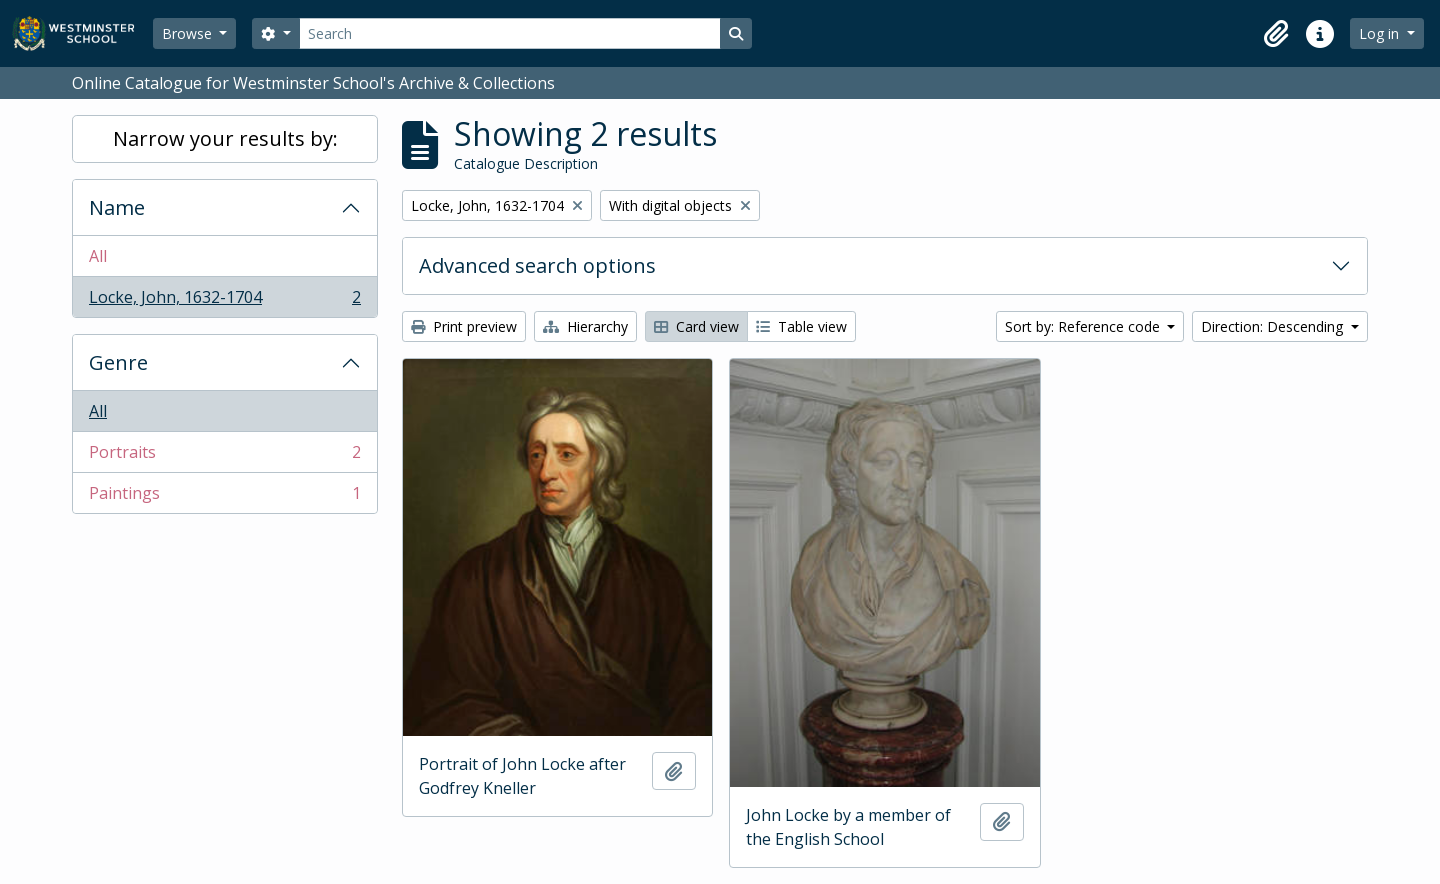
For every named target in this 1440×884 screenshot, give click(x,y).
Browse (189, 33)
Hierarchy (585, 326)
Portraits (224, 456)
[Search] (510, 33)
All (98, 256)
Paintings (224, 497)
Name (117, 207)
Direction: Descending (1274, 326)
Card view (696, 326)
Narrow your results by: (225, 138)
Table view (801, 326)
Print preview (464, 326)
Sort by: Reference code (1084, 326)
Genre (118, 362)
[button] (1276, 34)
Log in (1381, 33)
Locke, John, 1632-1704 (224, 301)
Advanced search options (537, 265)
